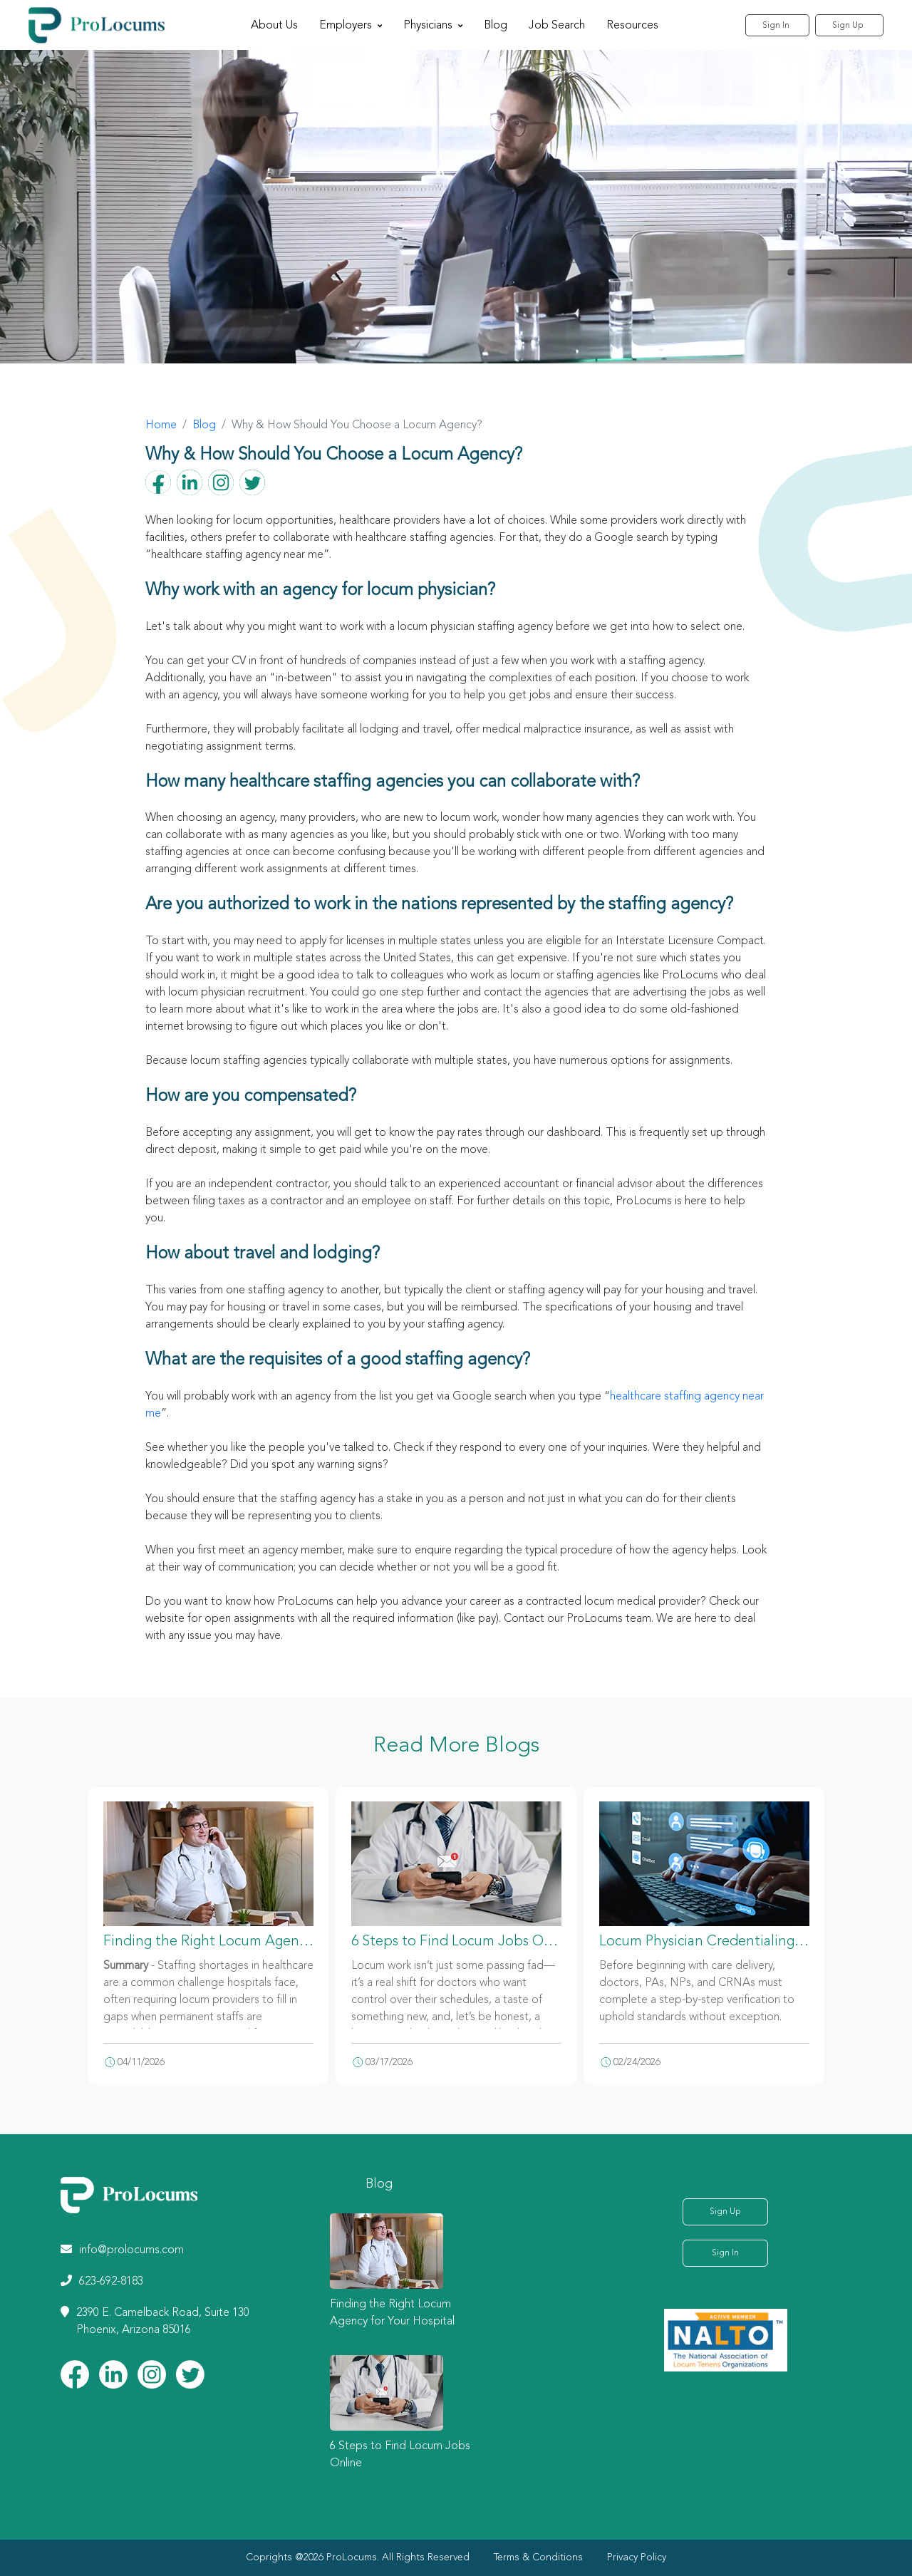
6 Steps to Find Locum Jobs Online (463, 1942)
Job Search (552, 25)
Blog (491, 25)
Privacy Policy (636, 2557)
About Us (270, 25)
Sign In (769, 25)
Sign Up (847, 25)
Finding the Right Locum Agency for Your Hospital (263, 1942)
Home (161, 425)
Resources (628, 25)
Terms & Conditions (538, 2557)
